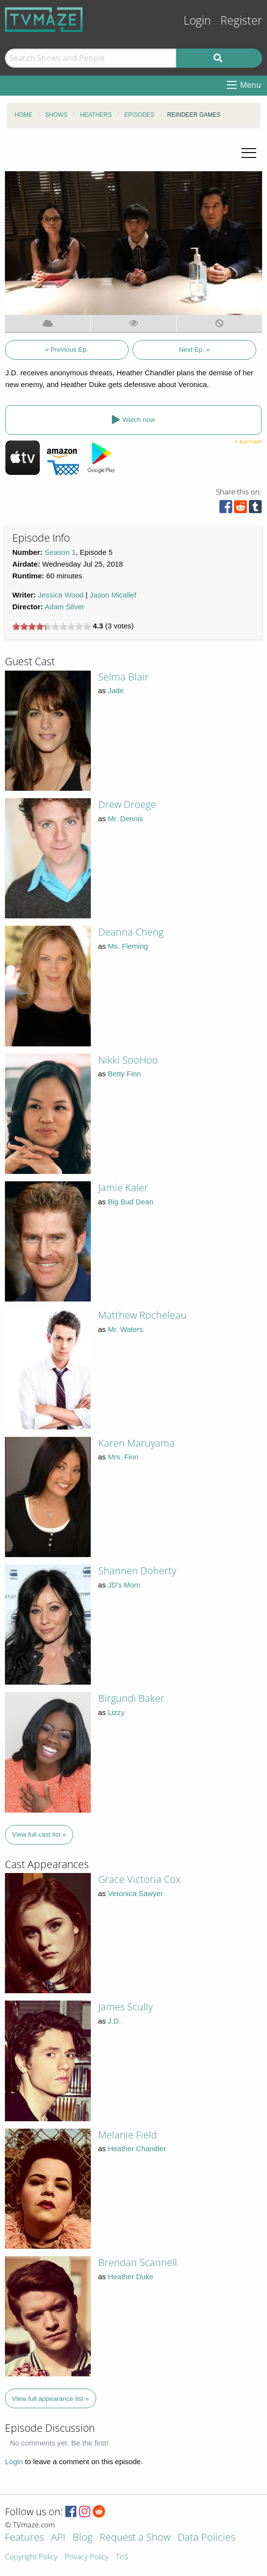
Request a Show (135, 2538)
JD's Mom (124, 1585)
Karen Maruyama (136, 1443)
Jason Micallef (113, 595)
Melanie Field (127, 2134)
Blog (82, 2538)
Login (197, 20)
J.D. (114, 2021)
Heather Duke (131, 2276)
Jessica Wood (60, 595)
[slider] (51, 626)
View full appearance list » (50, 2398)
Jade (116, 690)
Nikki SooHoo (128, 1060)
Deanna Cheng (130, 931)
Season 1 (60, 552)
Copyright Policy (31, 2557)
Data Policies (206, 2538)
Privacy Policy (86, 2557)
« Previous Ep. (66, 349)
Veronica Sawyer (135, 1893)
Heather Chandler (137, 2148)
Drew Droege (127, 804)
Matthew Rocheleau (142, 1315)
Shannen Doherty (137, 1570)
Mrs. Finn (123, 1457)
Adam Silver (64, 606)
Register (241, 20)
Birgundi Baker (131, 1698)
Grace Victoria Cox (139, 1879)
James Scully (125, 2006)
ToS (122, 2557)
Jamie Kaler (123, 1187)
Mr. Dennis (125, 818)
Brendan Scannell (137, 2262)
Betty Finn (124, 1073)
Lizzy (116, 1712)
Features (24, 2538)
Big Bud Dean (131, 1201)
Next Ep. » (194, 349)
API (58, 2538)
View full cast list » (39, 1834)
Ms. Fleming (128, 946)
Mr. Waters (125, 1329)
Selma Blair (123, 676)
